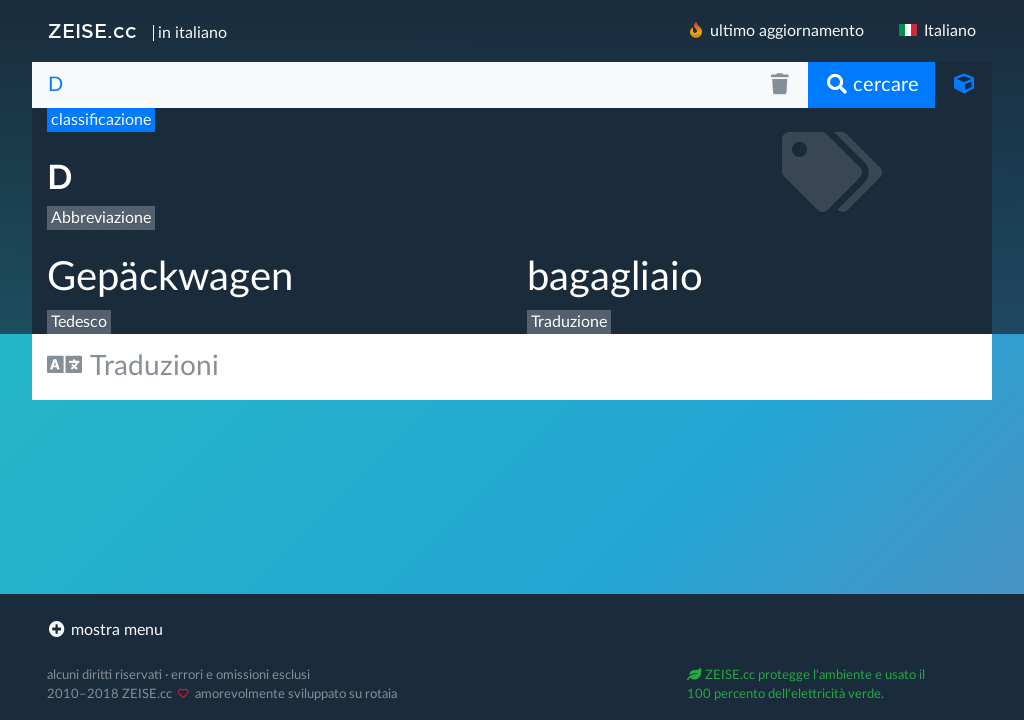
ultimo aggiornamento (775, 30)
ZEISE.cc (92, 31)
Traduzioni (133, 365)
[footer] (512, 630)
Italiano (936, 31)
